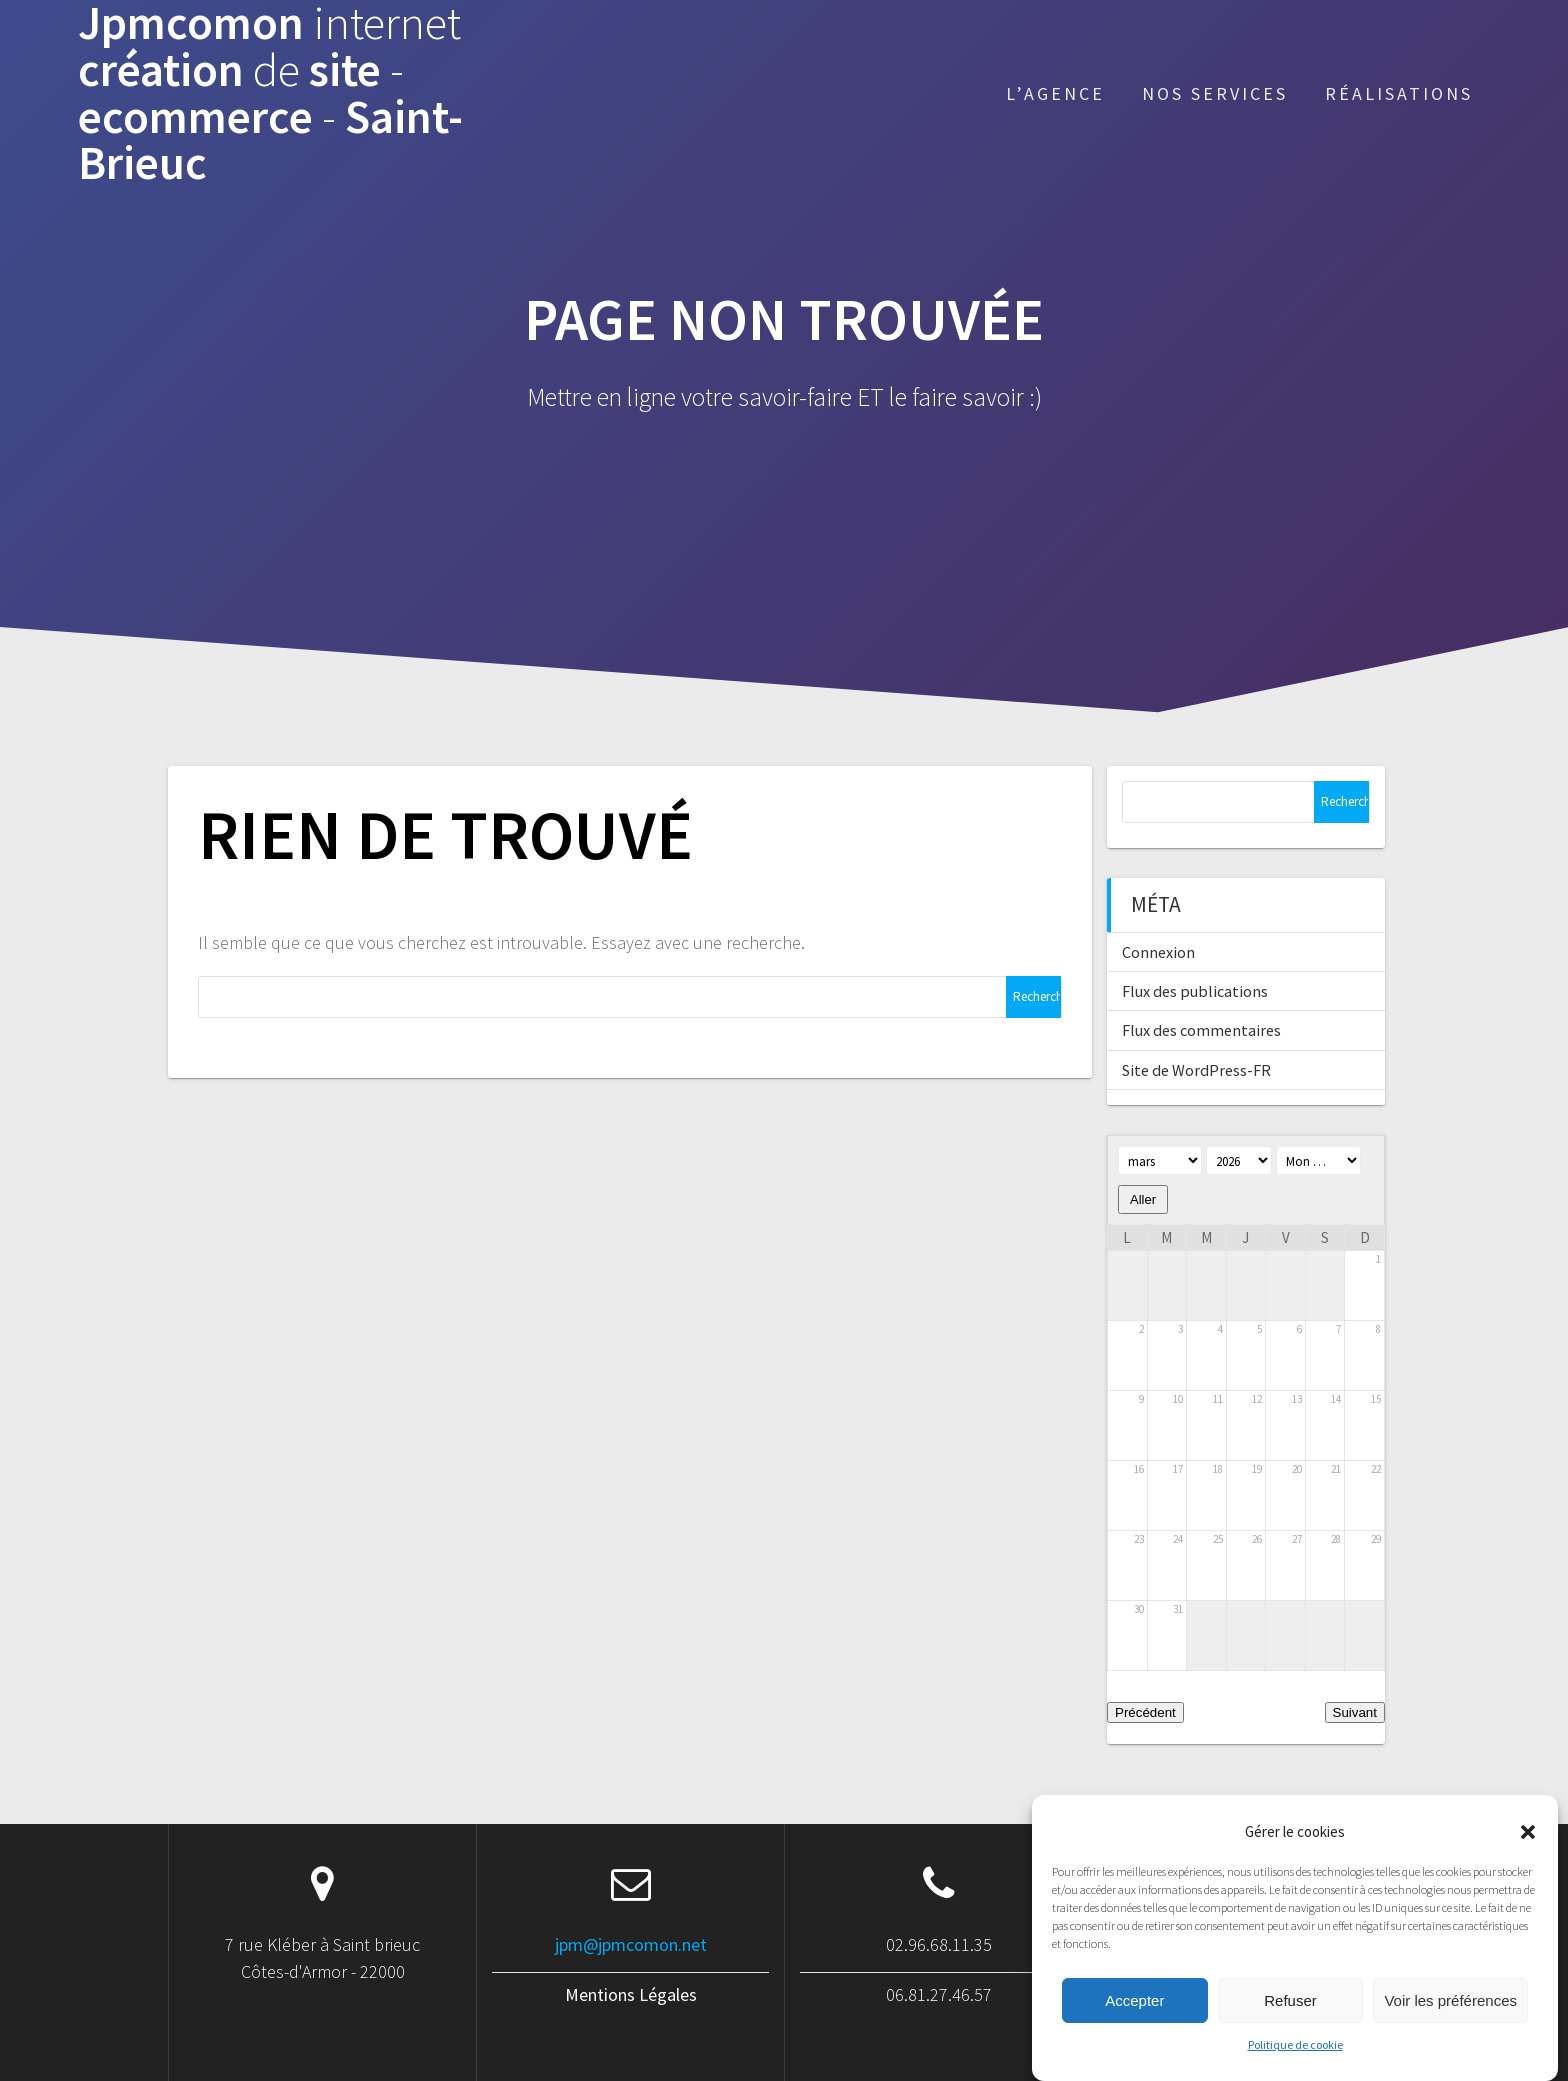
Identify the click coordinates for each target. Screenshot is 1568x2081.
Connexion (1158, 952)
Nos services (1215, 93)
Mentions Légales (631, 1994)
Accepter (1134, 2020)
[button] (1528, 1852)
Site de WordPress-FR (1196, 1070)
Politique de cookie (1295, 2065)
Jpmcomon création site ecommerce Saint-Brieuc (270, 93)
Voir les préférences (1450, 2020)
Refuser (1290, 2020)
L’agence (1055, 93)
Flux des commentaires (1201, 1030)
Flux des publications (1195, 991)
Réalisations (1399, 93)
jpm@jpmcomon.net (631, 1944)
